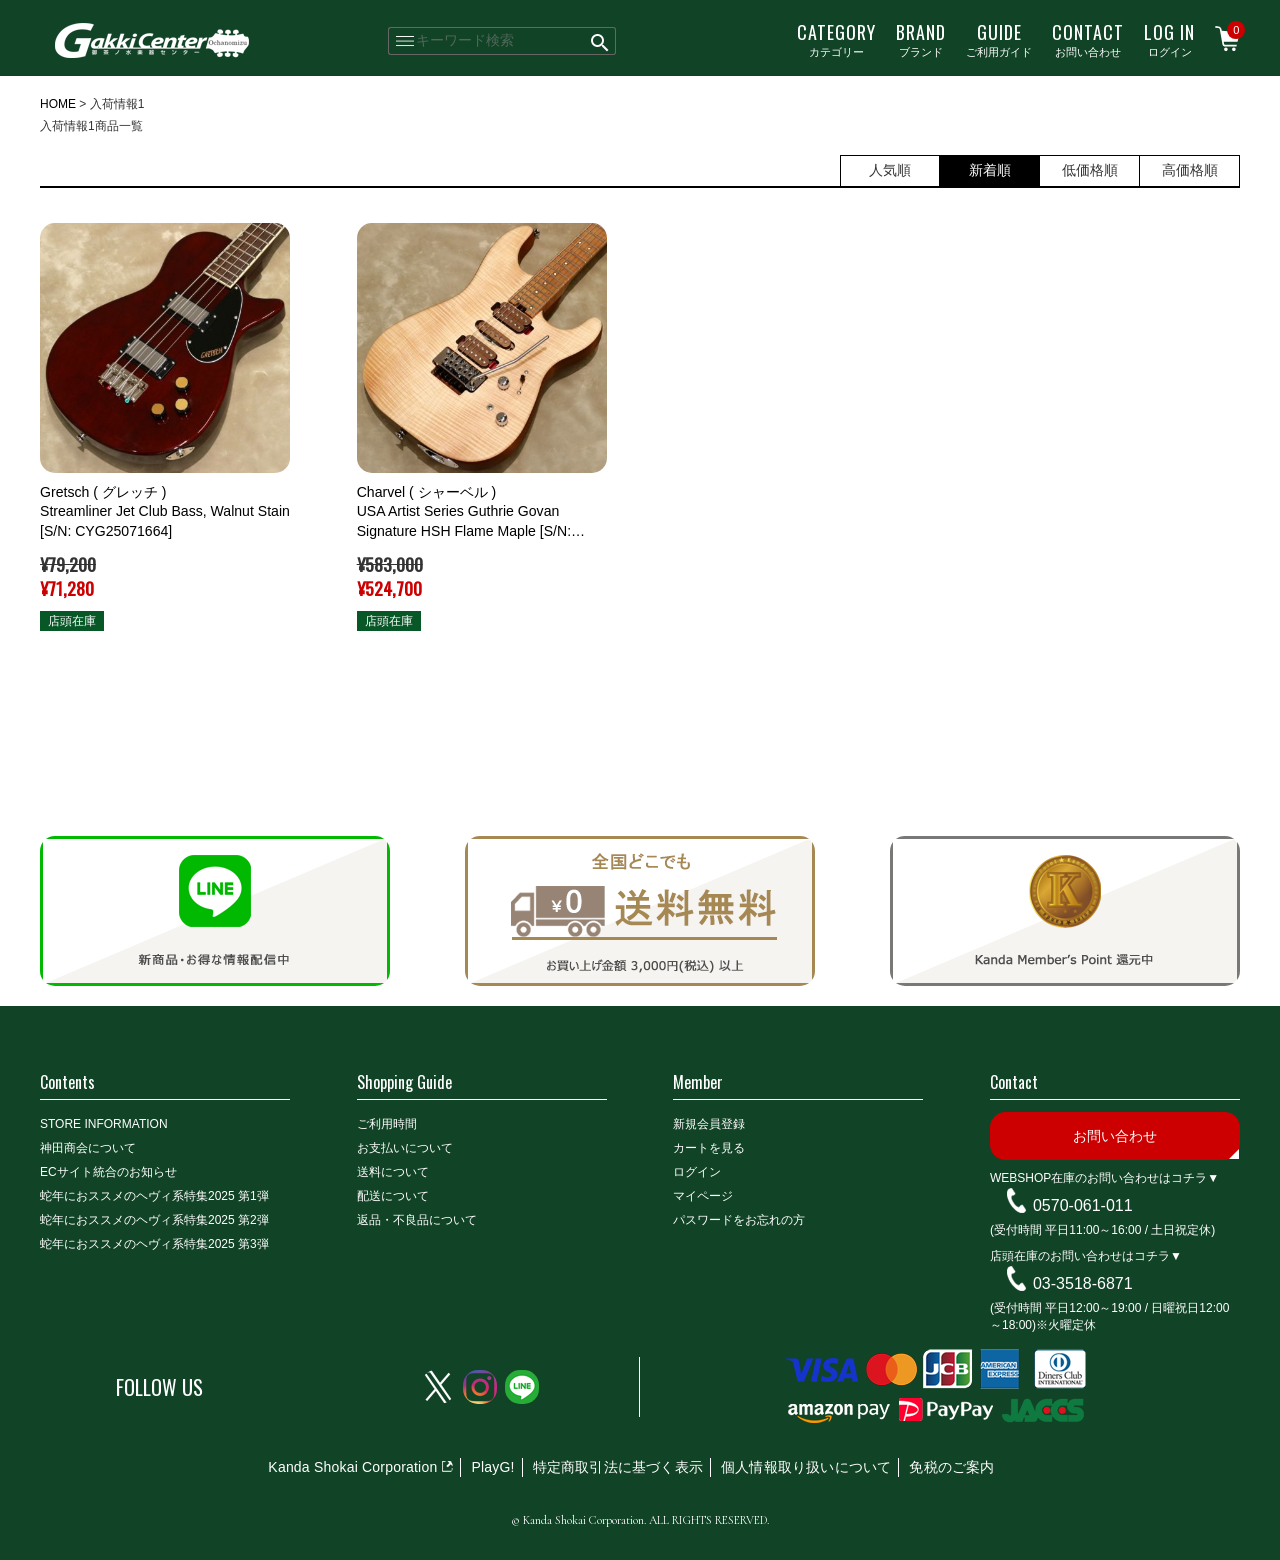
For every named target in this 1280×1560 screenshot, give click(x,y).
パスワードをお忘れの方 (739, 1220)
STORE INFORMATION (104, 1124)
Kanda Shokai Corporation (352, 1467)
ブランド (921, 39)
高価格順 (1190, 170)
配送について (393, 1196)
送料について (393, 1172)
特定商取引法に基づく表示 (618, 1467)
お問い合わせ (1088, 39)
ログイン (1169, 39)
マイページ (703, 1196)
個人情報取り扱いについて (806, 1467)
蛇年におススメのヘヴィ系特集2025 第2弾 (154, 1220)
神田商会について (88, 1148)
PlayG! (492, 1467)
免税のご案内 (951, 1467)
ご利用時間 (387, 1124)
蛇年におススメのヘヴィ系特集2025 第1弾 (154, 1196)
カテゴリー (836, 39)
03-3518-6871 (1083, 1283)
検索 (600, 41)
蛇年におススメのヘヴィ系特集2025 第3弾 (154, 1244)
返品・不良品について (417, 1220)
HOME (58, 104)
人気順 (890, 170)
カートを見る (709, 1148)
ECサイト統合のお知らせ (108, 1172)
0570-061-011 (1083, 1205)
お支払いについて (405, 1148)
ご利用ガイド (999, 39)
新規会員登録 (709, 1124)
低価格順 (1090, 170)
